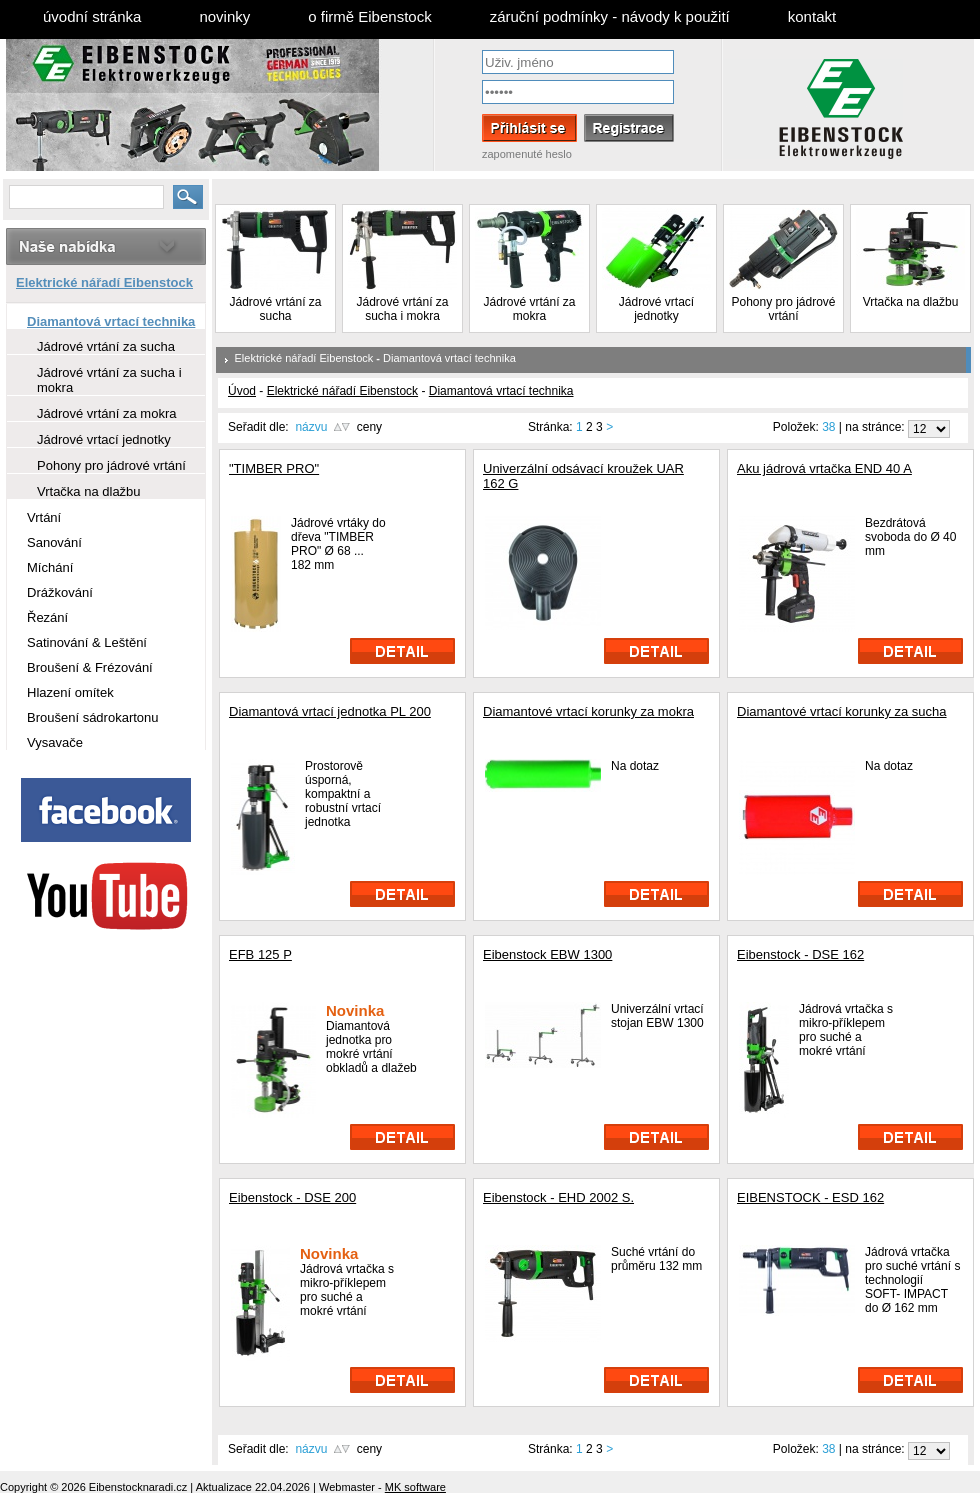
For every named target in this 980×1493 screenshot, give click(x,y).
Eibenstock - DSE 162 (800, 954)
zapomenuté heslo (527, 154)
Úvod (242, 391)
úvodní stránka (92, 16)
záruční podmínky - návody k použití (610, 16)
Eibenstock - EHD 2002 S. (558, 1197)
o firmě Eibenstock (369, 16)
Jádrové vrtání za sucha (275, 309)
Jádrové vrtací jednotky (656, 309)
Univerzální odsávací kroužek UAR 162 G (583, 476)
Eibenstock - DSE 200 (292, 1197)
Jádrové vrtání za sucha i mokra (402, 309)
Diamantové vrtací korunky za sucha (842, 711)
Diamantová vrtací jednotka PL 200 (330, 711)
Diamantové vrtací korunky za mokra (588, 711)
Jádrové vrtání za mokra (529, 309)
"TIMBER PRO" (274, 468)
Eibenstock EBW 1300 (547, 954)
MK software (415, 1487)
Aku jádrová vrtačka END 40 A (824, 468)
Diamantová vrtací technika (449, 358)
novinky (224, 16)
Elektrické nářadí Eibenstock (304, 358)
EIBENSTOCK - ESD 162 (810, 1197)
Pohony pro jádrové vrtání (783, 309)
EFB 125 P (260, 954)
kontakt (812, 16)
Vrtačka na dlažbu (911, 302)
